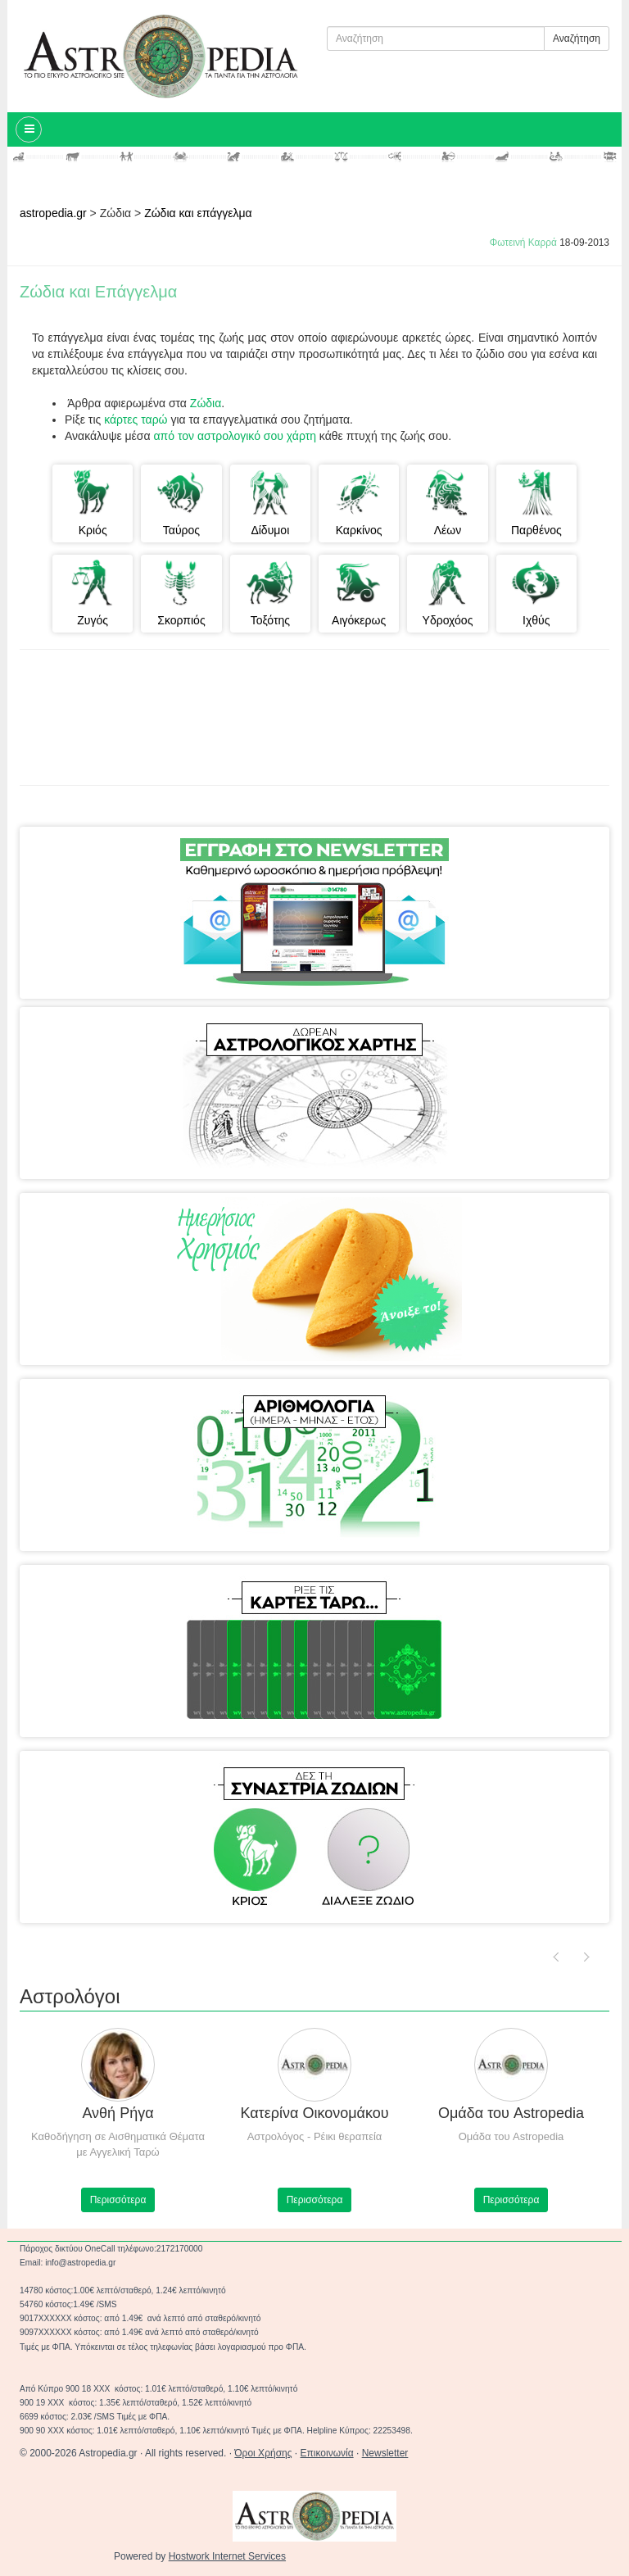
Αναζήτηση (576, 38)
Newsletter (385, 2453)
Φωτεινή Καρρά (523, 242)
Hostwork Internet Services (227, 2556)
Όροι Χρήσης (263, 2453)
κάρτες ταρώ (137, 419)
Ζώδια (205, 403)
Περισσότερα (118, 2200)
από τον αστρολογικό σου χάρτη (233, 435)
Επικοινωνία (327, 2453)
